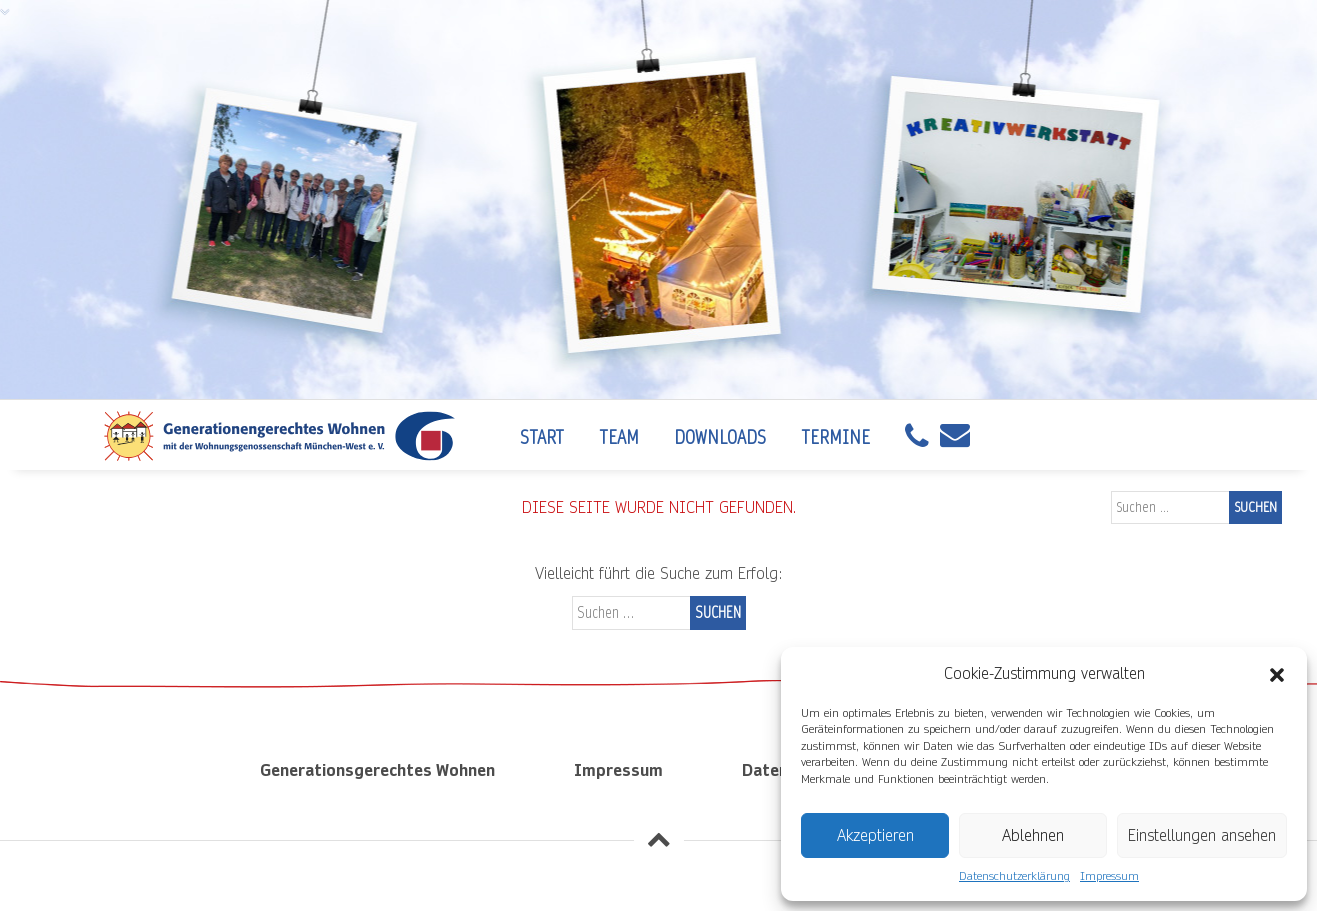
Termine (835, 437)
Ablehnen (1033, 835)
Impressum (1109, 876)
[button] (1277, 674)
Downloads (720, 437)
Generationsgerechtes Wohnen (377, 770)
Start (542, 437)
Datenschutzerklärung (1014, 876)
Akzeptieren (875, 835)
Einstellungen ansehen (1202, 835)
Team (619, 437)
